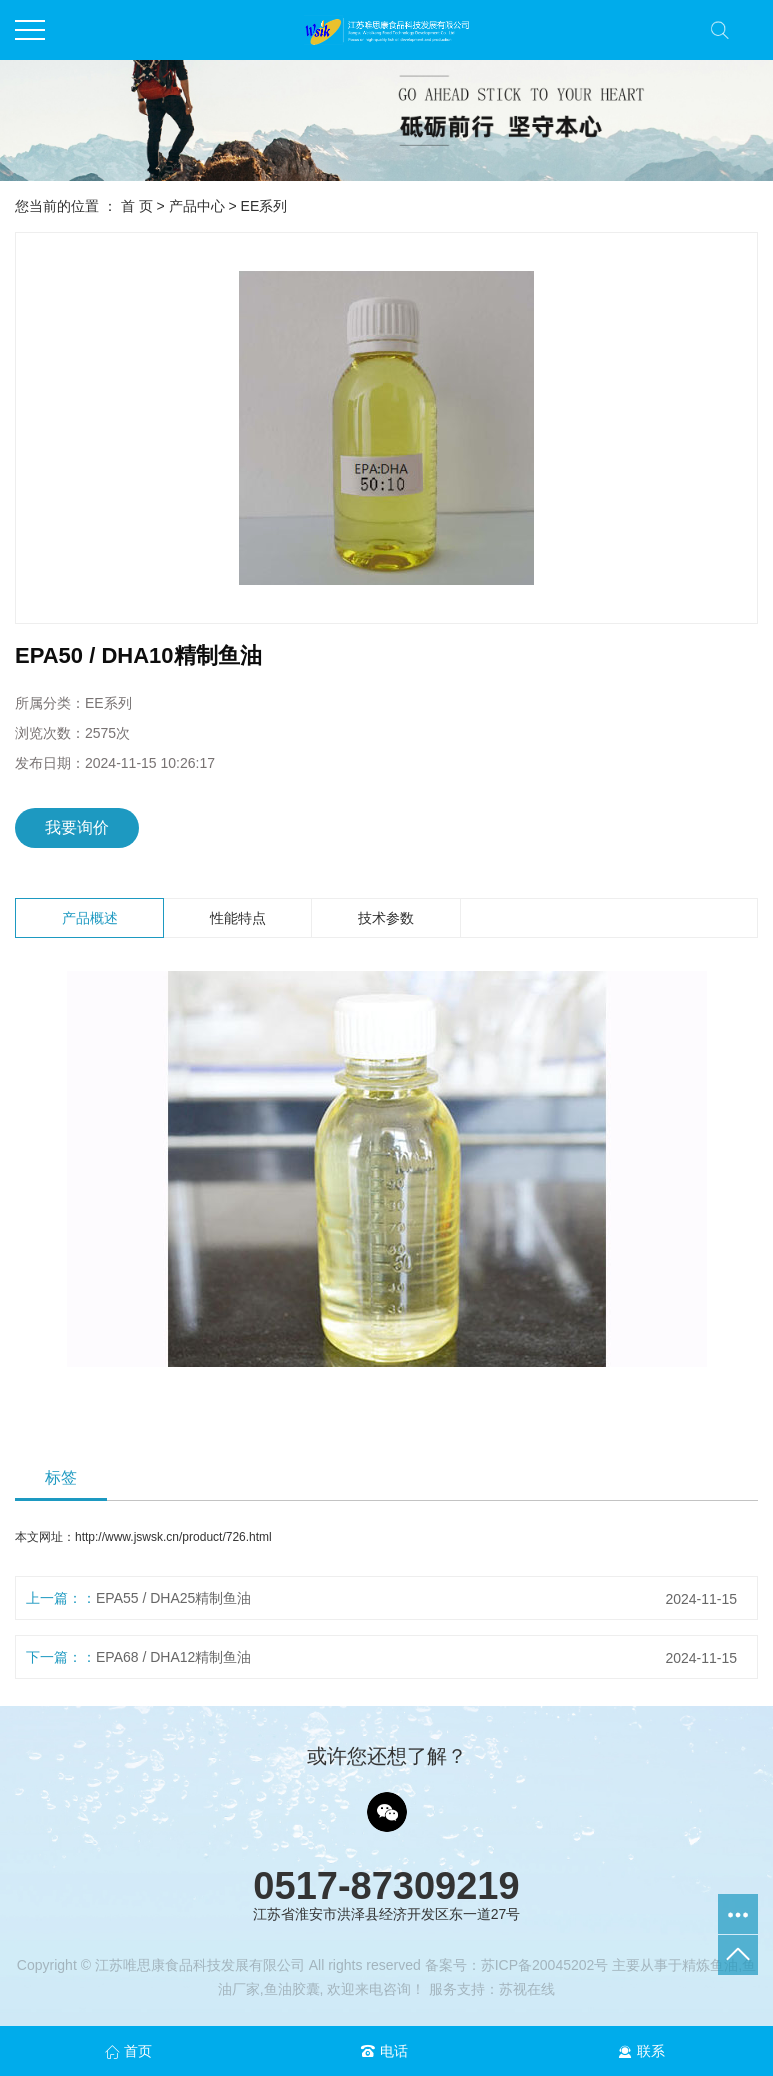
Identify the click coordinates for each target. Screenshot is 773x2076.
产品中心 (197, 206)
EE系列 (264, 206)
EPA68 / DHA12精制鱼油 (173, 1657)
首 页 (137, 206)
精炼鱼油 (710, 1965)
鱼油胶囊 (292, 1989)
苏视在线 (527, 1989)
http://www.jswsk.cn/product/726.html (173, 1537)
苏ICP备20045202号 (545, 1965)
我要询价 (77, 827)
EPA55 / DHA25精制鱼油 (173, 1598)
